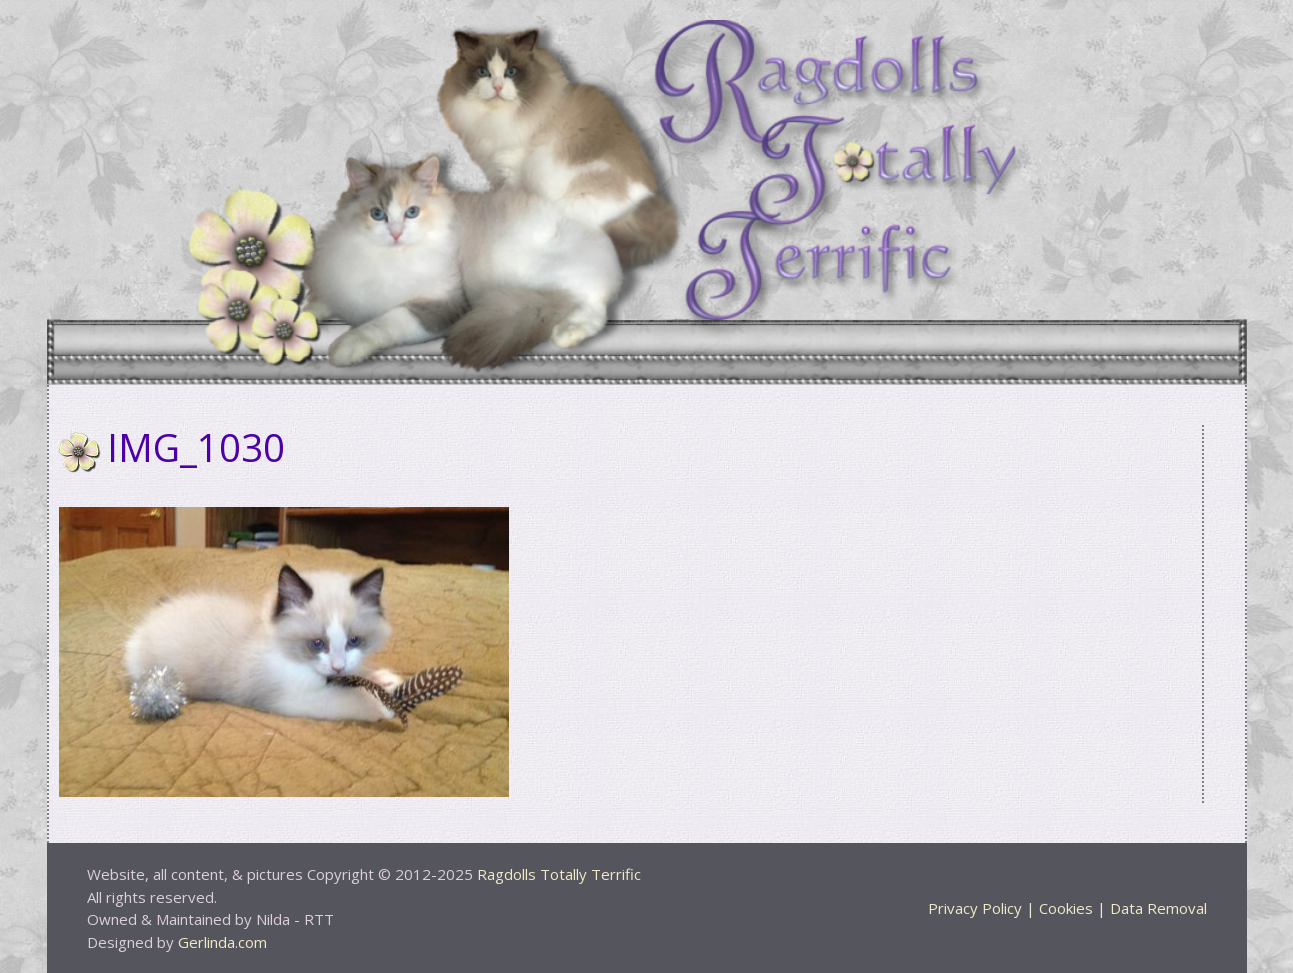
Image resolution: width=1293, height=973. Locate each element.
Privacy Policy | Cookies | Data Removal (1067, 908)
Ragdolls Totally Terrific (559, 874)
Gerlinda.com (222, 942)
